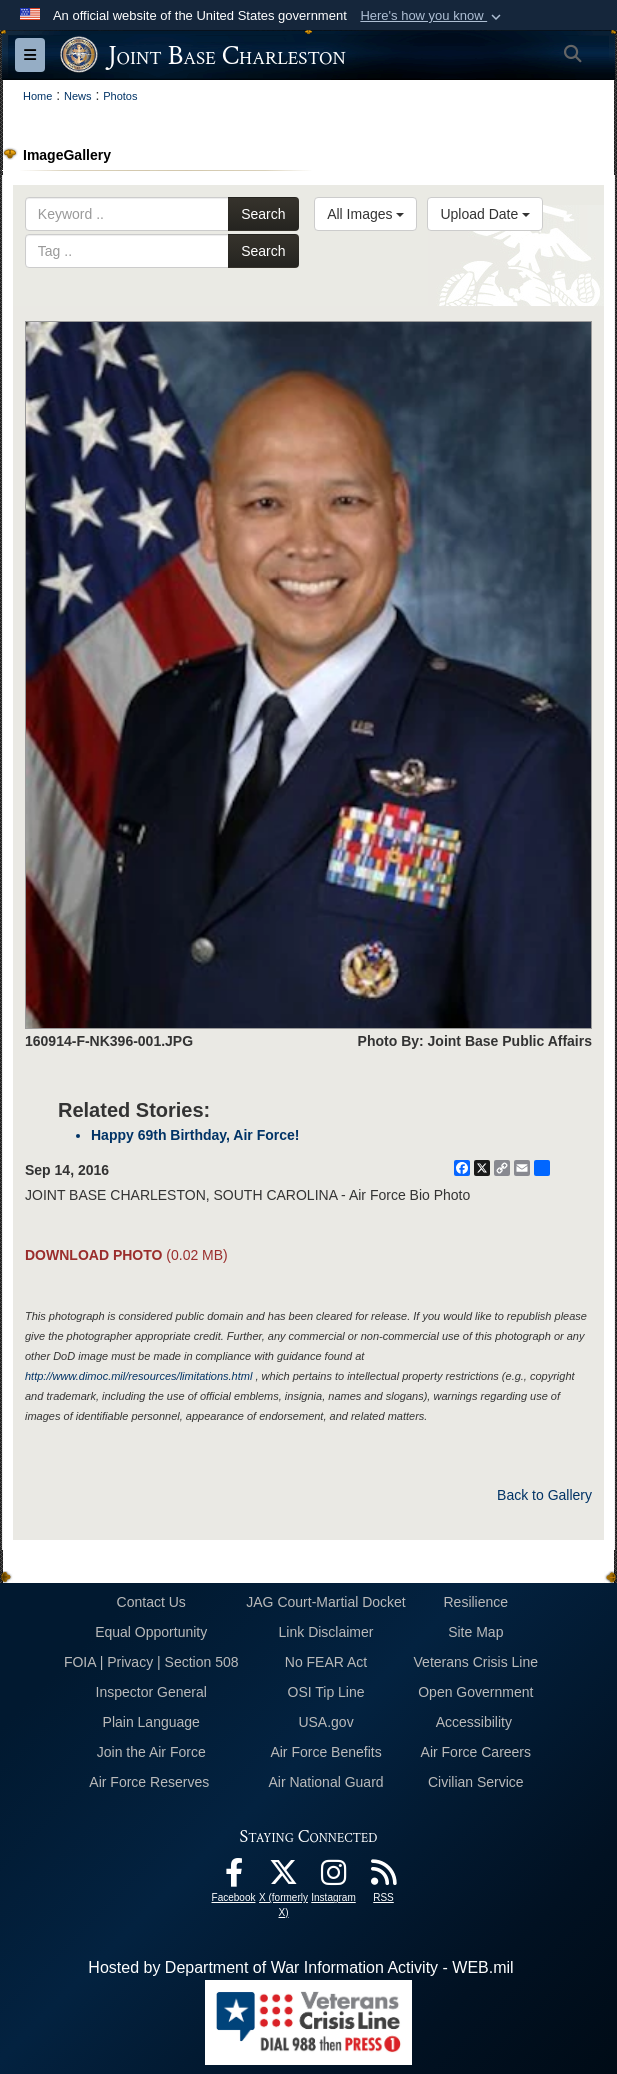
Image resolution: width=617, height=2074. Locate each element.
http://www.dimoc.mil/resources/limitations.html (138, 1376)
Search (263, 214)
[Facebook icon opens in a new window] (234, 1877)
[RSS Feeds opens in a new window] (384, 1877)
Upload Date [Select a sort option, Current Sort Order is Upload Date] (485, 214)
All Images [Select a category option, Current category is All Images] (365, 214)
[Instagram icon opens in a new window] (334, 1877)
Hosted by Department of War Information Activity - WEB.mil (300, 1967)
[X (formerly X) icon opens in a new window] (284, 1877)
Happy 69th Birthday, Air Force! (195, 1135)
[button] (432, 16)
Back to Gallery (544, 1495)
